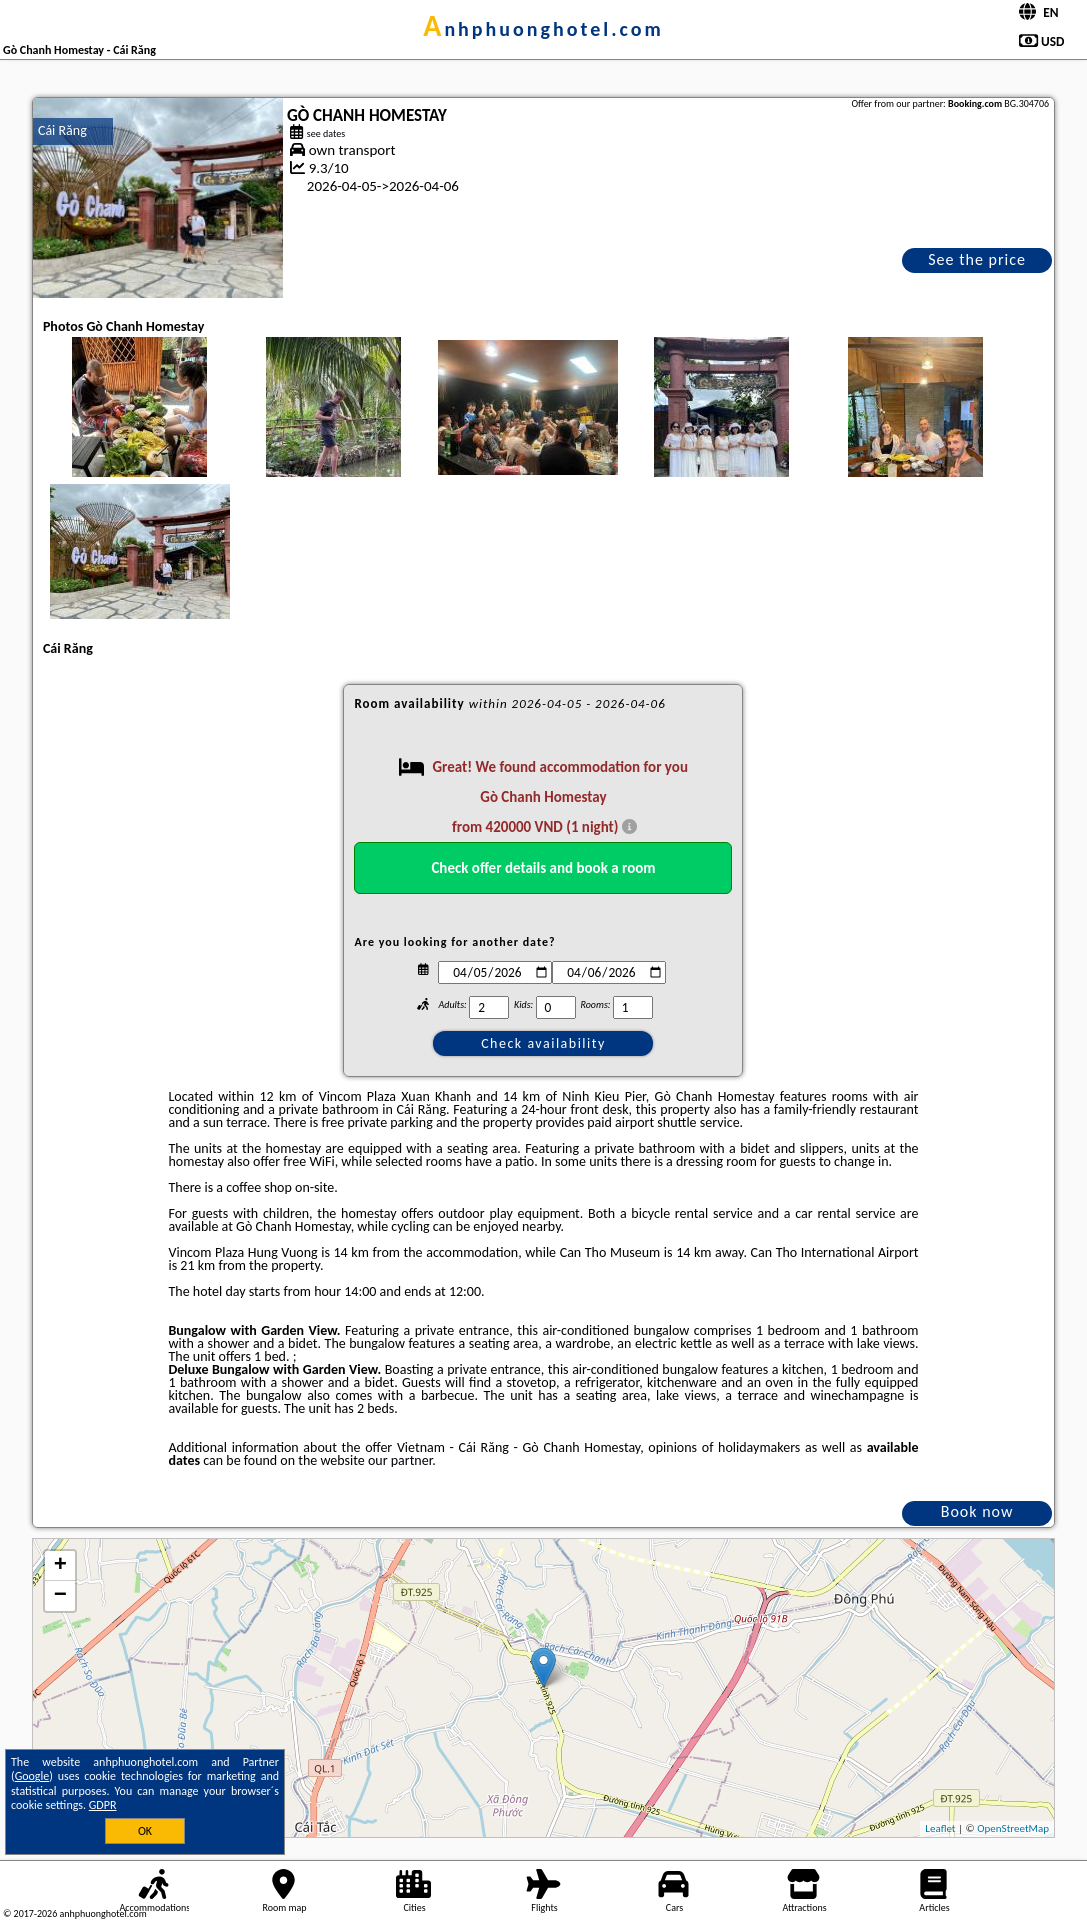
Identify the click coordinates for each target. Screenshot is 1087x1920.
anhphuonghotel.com (543, 29)
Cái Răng (62, 130)
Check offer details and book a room (543, 868)
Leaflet (940, 1828)
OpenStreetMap (1013, 1828)
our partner (400, 1460)
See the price (977, 259)
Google (32, 1776)
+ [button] (60, 1566)
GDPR (103, 1805)
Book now (977, 1511)
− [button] (60, 1596)
